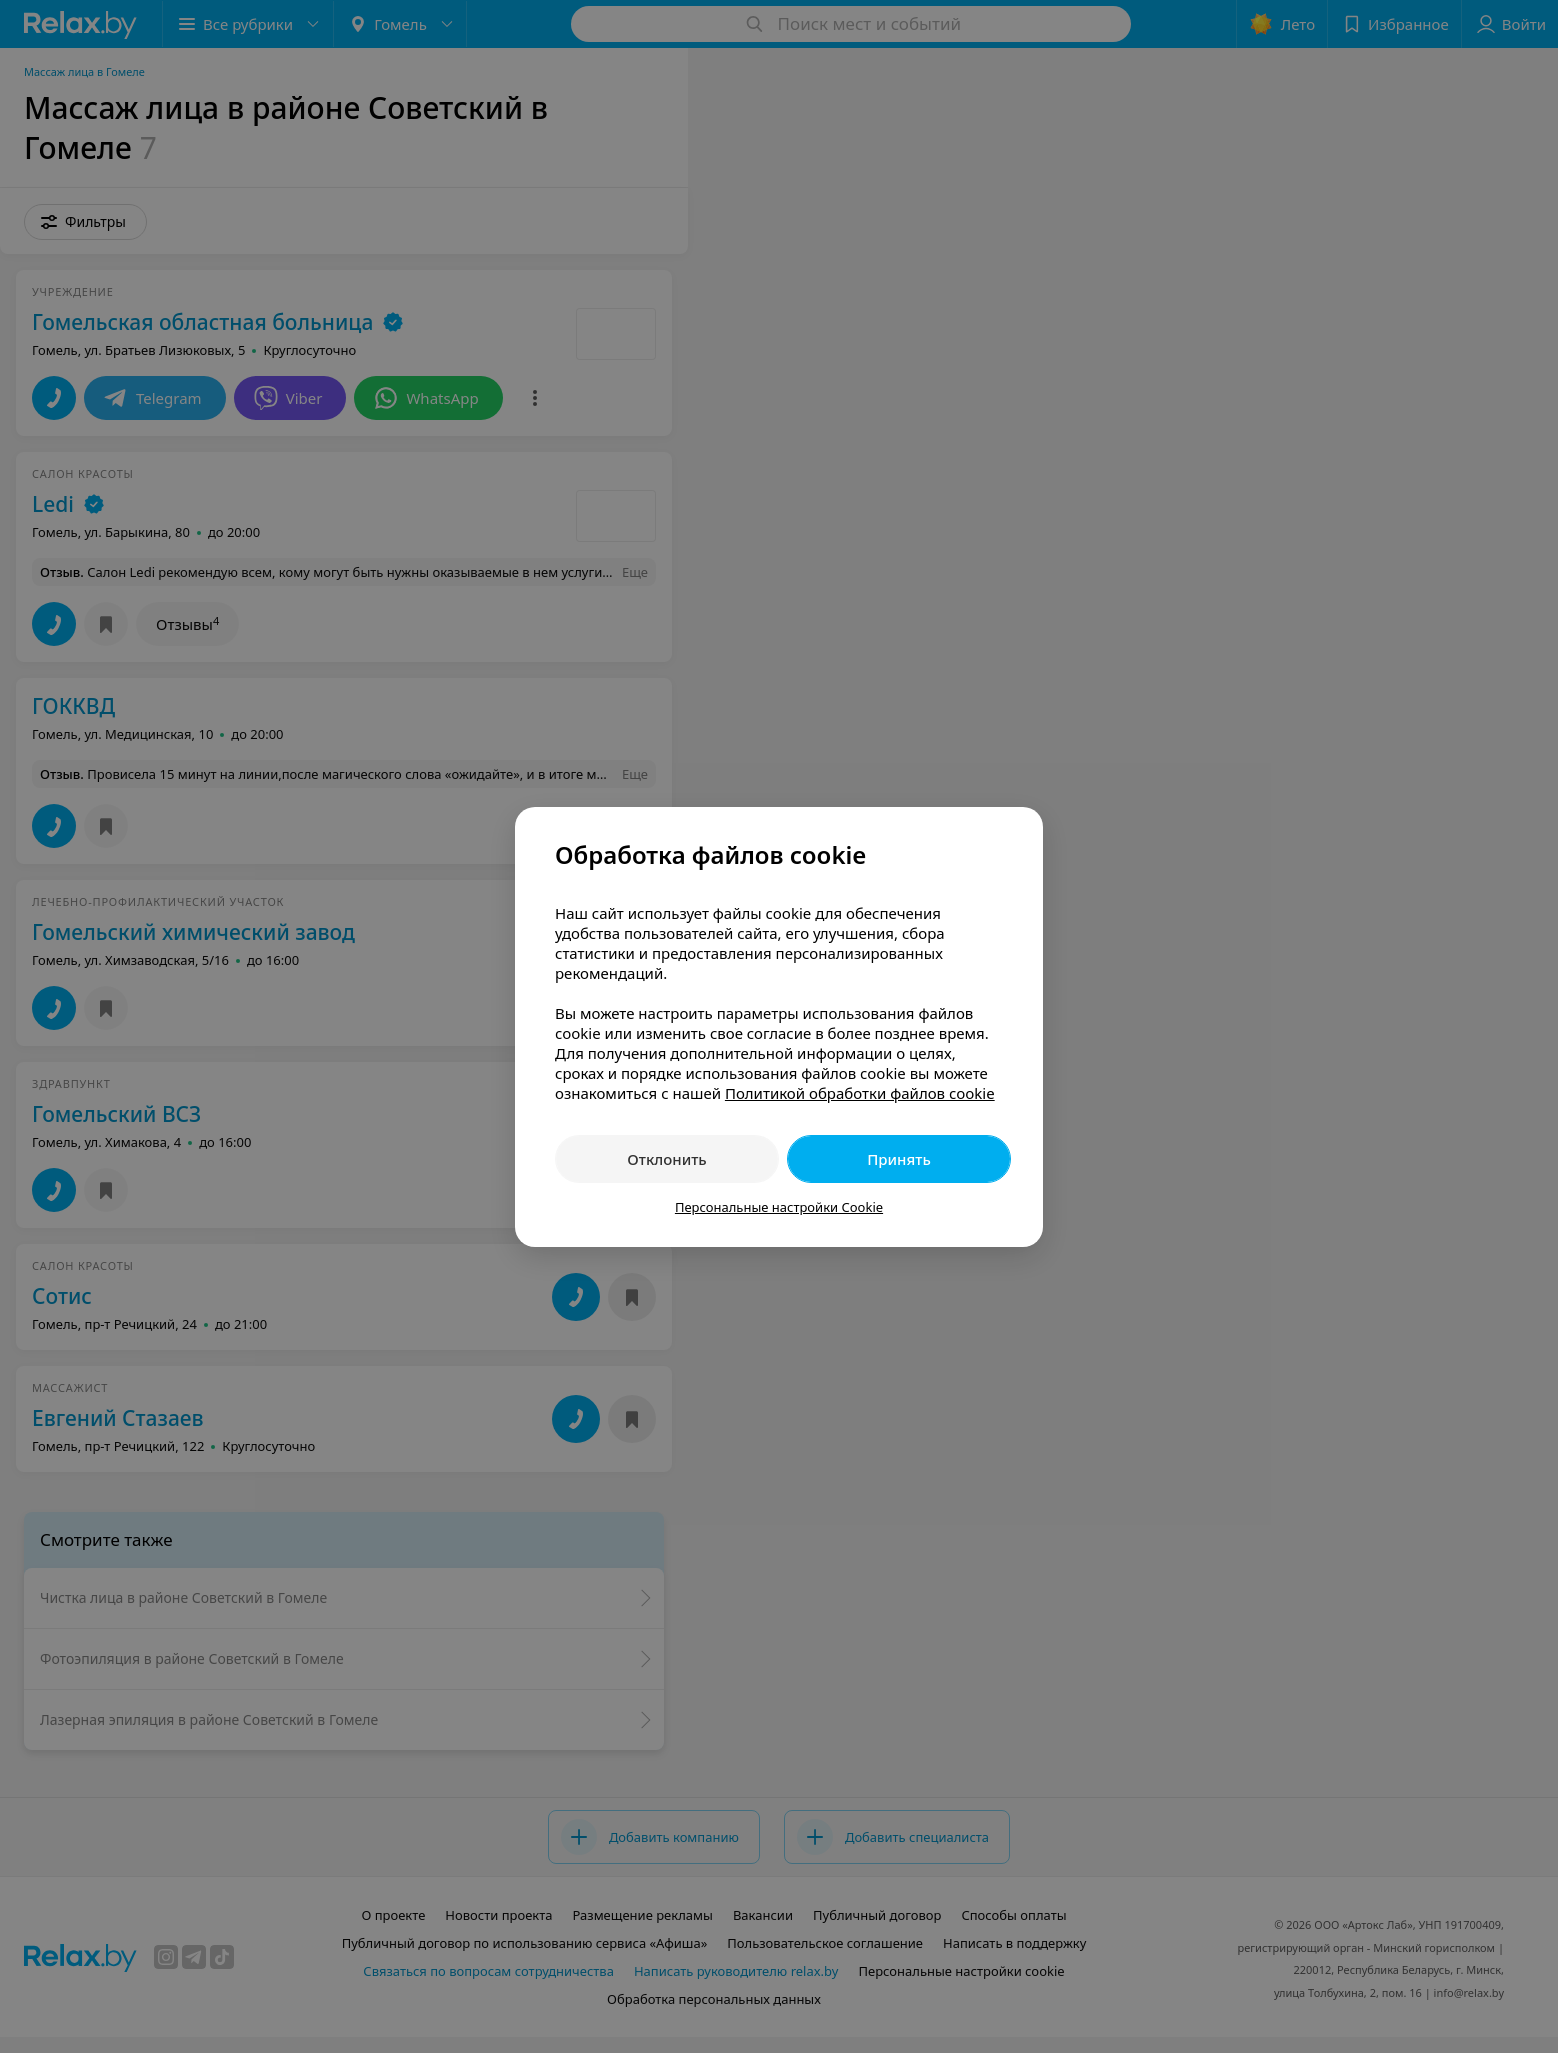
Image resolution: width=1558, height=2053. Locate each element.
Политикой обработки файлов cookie (860, 1093)
